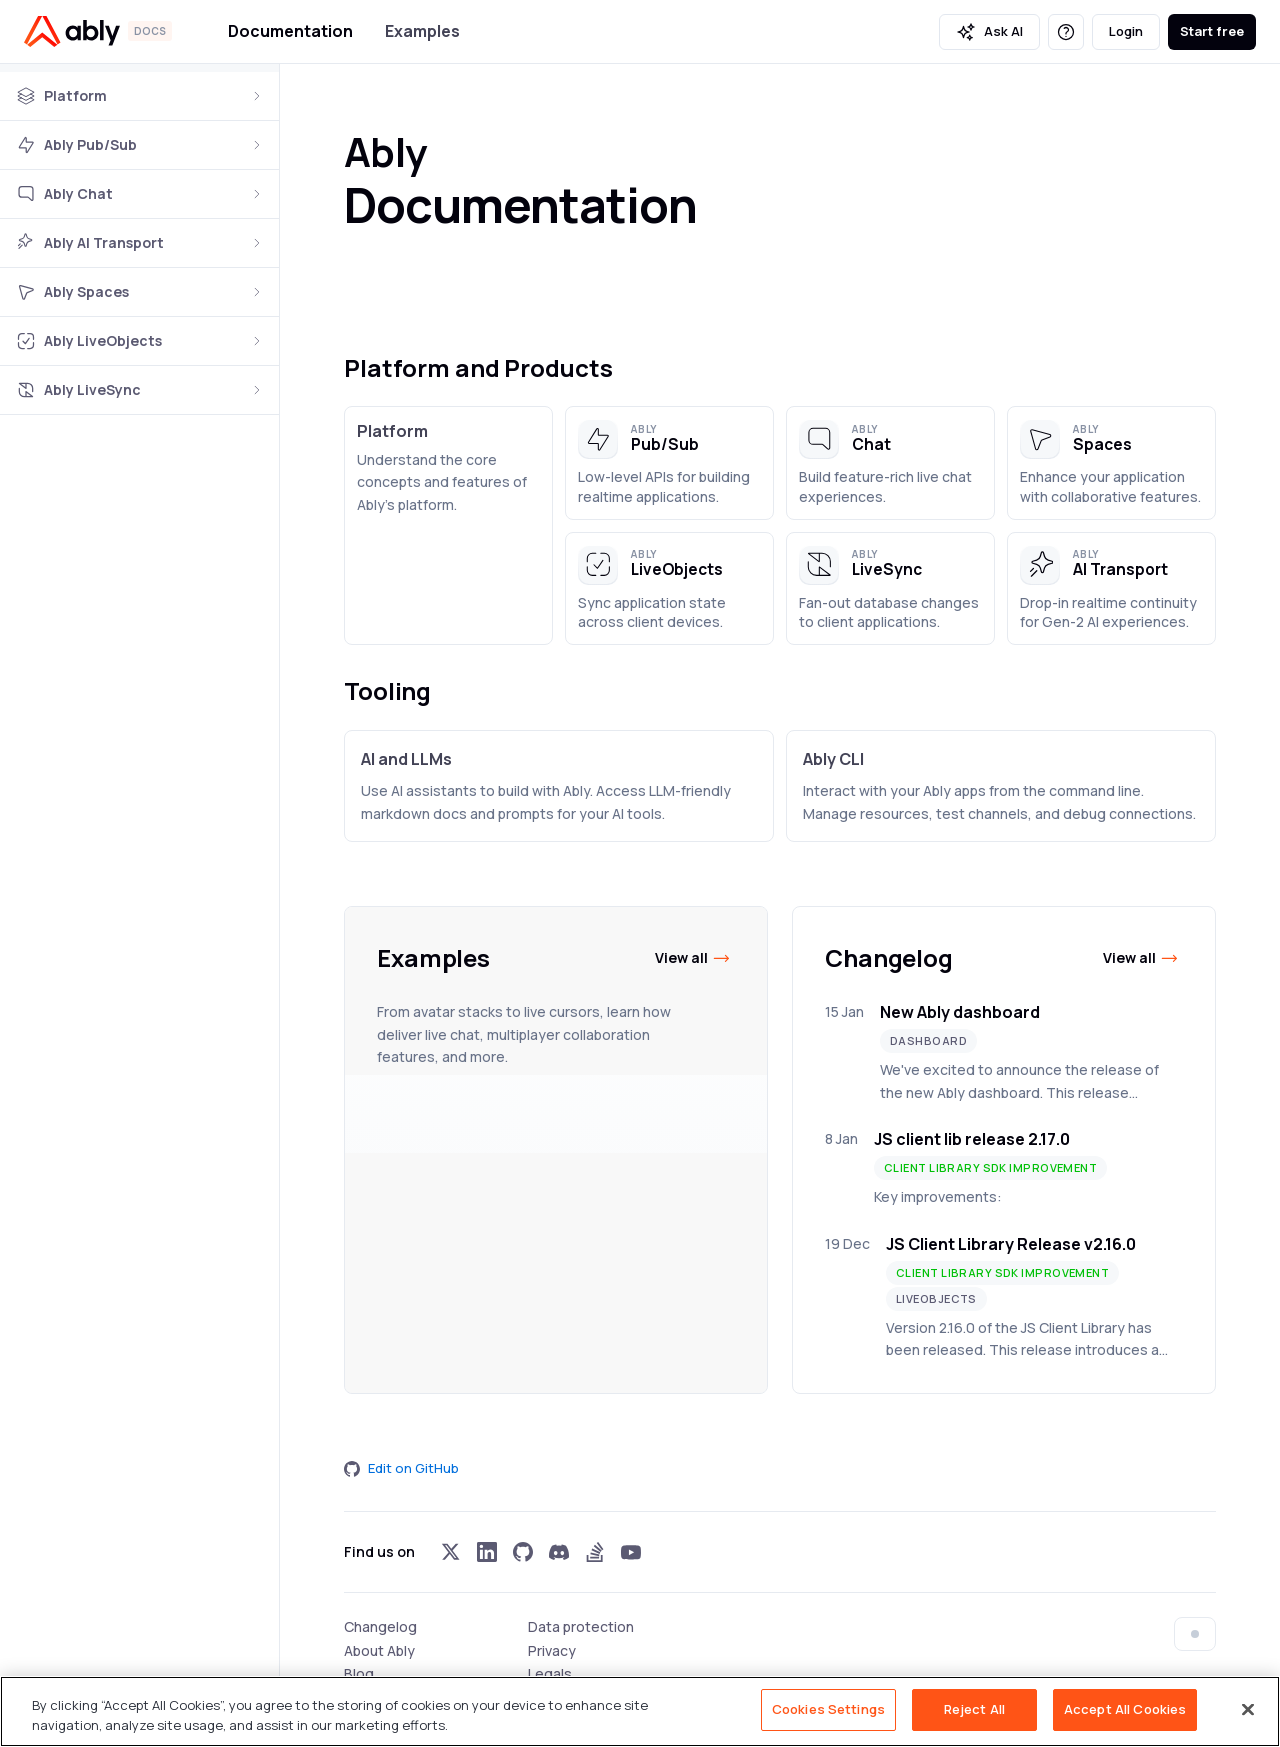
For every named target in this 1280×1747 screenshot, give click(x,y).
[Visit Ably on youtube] (631, 1552)
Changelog (380, 1626)
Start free (1212, 31)
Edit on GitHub (401, 1468)
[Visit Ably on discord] (559, 1552)
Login (1126, 31)
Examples (422, 31)
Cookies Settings (828, 1709)
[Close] (1248, 1709)
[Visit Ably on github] (523, 1552)
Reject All (974, 1709)
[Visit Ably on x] (451, 1552)
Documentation (290, 31)
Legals (550, 1673)
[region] (640, 1711)
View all (693, 958)
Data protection (581, 1626)
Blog (359, 1673)
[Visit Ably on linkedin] (487, 1552)
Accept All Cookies (1125, 1709)
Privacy (552, 1650)
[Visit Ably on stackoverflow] (595, 1552)
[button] (669, 462)
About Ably (379, 1650)
